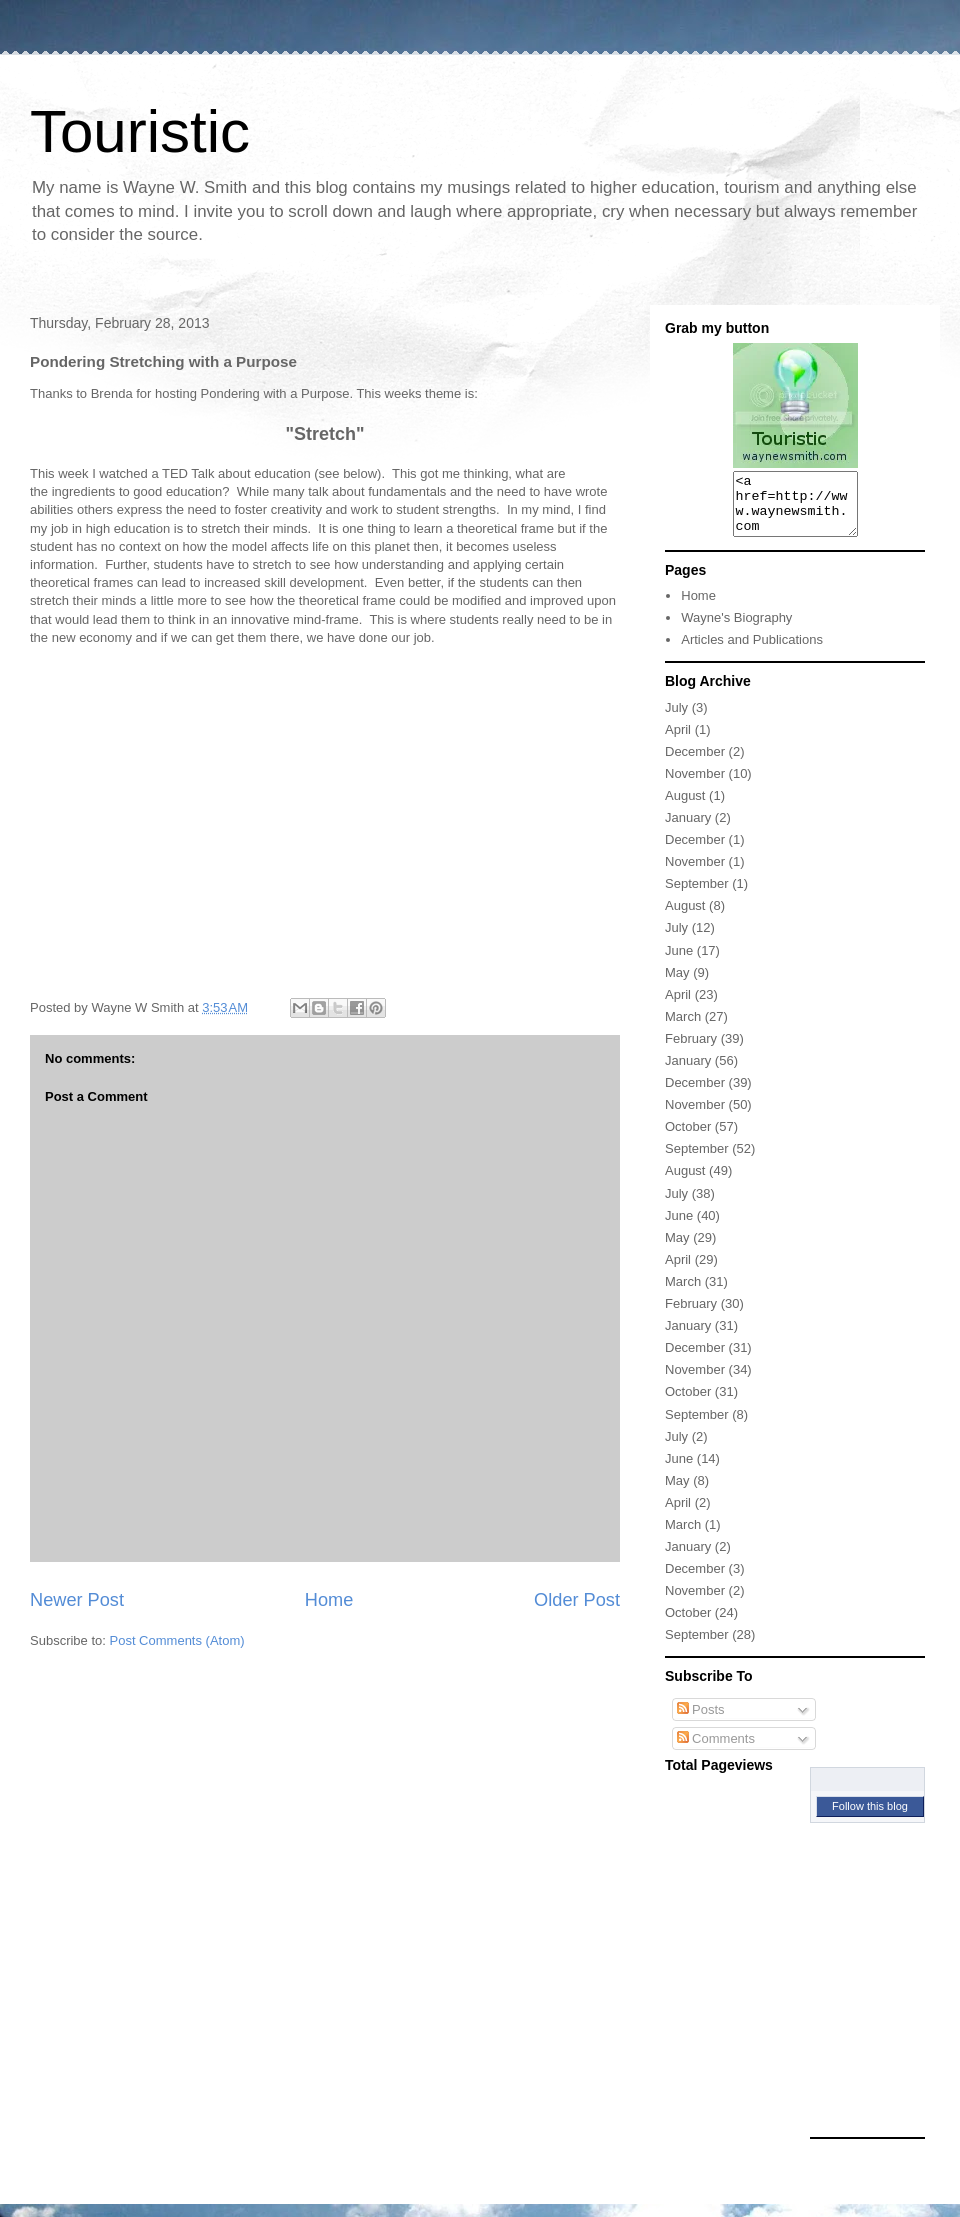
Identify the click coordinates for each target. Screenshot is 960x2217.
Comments (716, 1750)
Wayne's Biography (736, 629)
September (697, 895)
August (685, 807)
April (678, 741)
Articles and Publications (752, 651)
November (695, 785)
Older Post (577, 1600)
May (677, 984)
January (688, 829)
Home (329, 1600)
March (683, 1028)
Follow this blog (870, 1818)
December (695, 763)
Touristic (140, 131)
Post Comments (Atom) (177, 1640)
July (676, 719)
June (679, 962)
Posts (701, 1721)
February (691, 1050)
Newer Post (77, 1600)
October (688, 1138)
